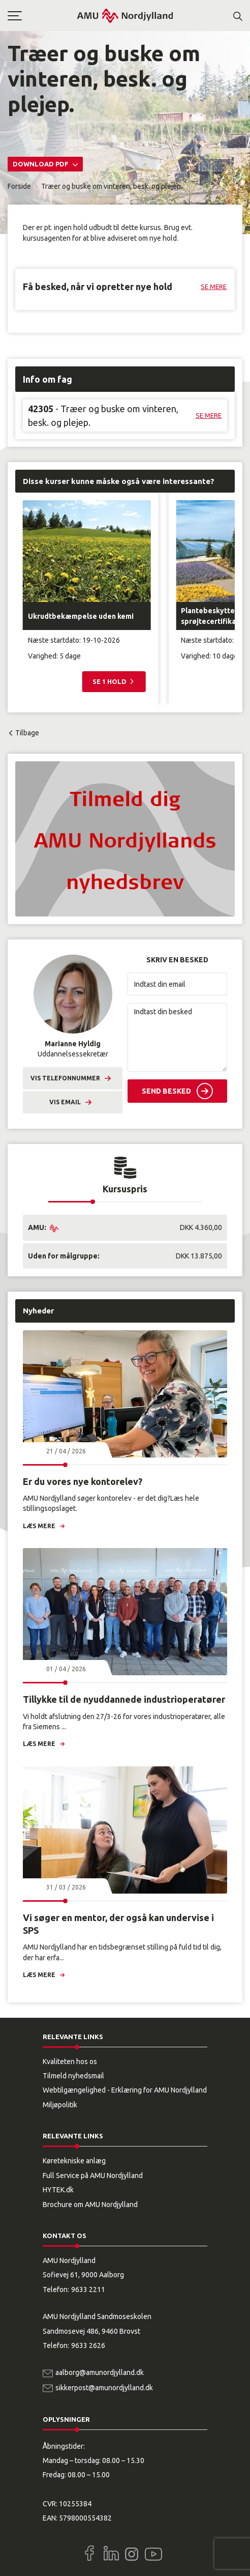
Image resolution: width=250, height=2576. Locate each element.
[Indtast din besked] (177, 1037)
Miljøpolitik (60, 2105)
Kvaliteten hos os (70, 2061)
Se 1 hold (110, 681)
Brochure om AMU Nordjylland (90, 2204)
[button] (42, 15)
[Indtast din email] (177, 983)
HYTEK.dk (58, 2190)
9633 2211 (88, 2289)
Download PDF (41, 163)
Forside (19, 186)
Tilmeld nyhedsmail (73, 2076)
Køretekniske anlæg (74, 2161)
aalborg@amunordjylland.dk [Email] (99, 2372)
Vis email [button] (65, 1102)
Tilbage (27, 733)
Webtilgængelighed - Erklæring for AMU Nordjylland (125, 2090)
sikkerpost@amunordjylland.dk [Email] (104, 2388)
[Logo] (125, 15)
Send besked (166, 1091)
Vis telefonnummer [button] (65, 1078)
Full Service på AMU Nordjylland (93, 2175)
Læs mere (39, 1526)
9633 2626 (88, 2345)
